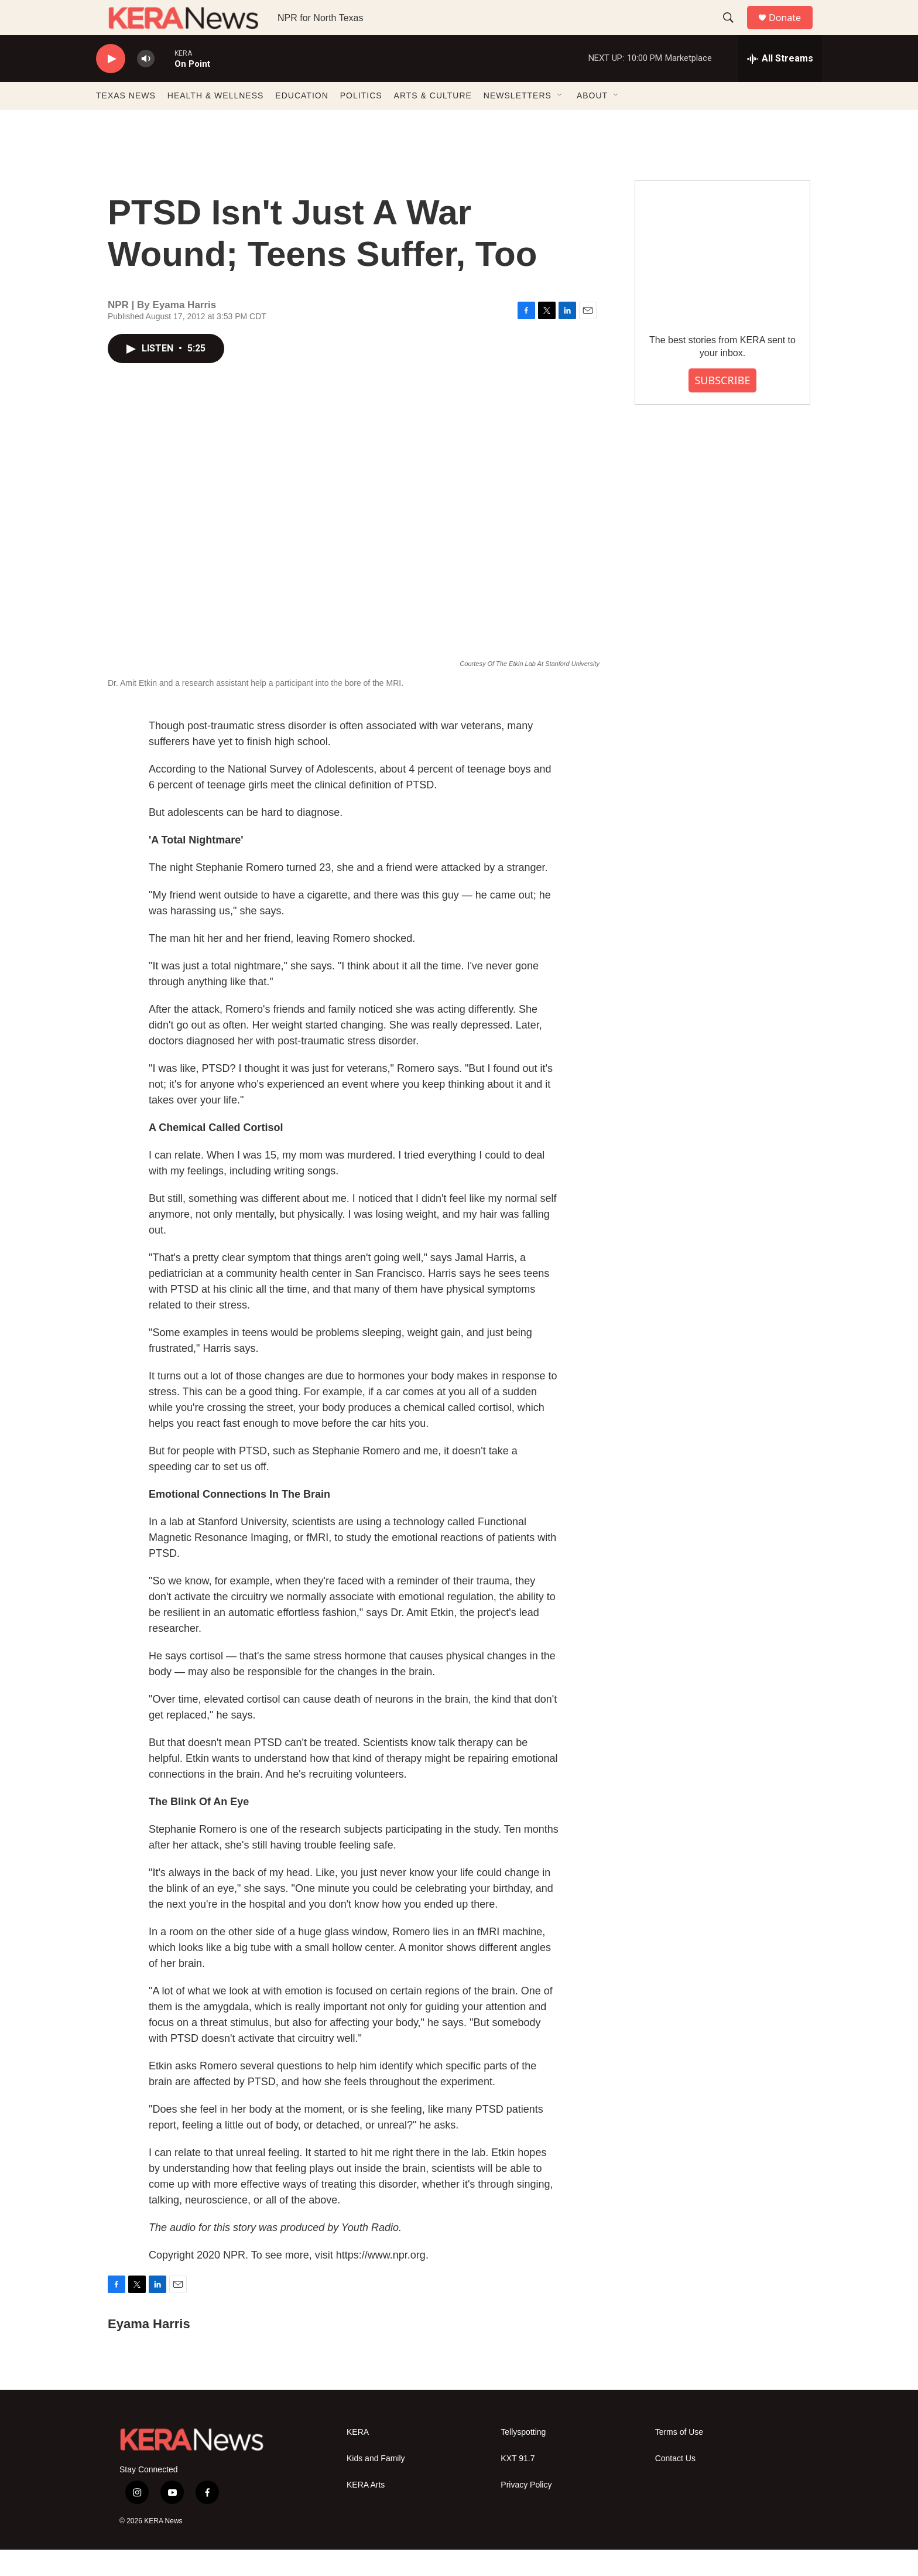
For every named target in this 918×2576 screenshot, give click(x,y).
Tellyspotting (523, 2458)
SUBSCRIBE (722, 406)
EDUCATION (301, 122)
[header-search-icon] (733, 31)
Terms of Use (679, 2458)
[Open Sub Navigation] (560, 122)
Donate (792, 31)
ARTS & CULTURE (433, 122)
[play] (110, 85)
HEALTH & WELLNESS (215, 122)
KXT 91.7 (518, 2485)
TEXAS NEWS (126, 122)
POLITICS (361, 122)
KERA (358, 2458)
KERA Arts (366, 2511)
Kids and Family (376, 2485)
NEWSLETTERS (518, 122)
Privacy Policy (526, 2511)
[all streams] (780, 85)
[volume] (146, 85)
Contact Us (675, 2485)
